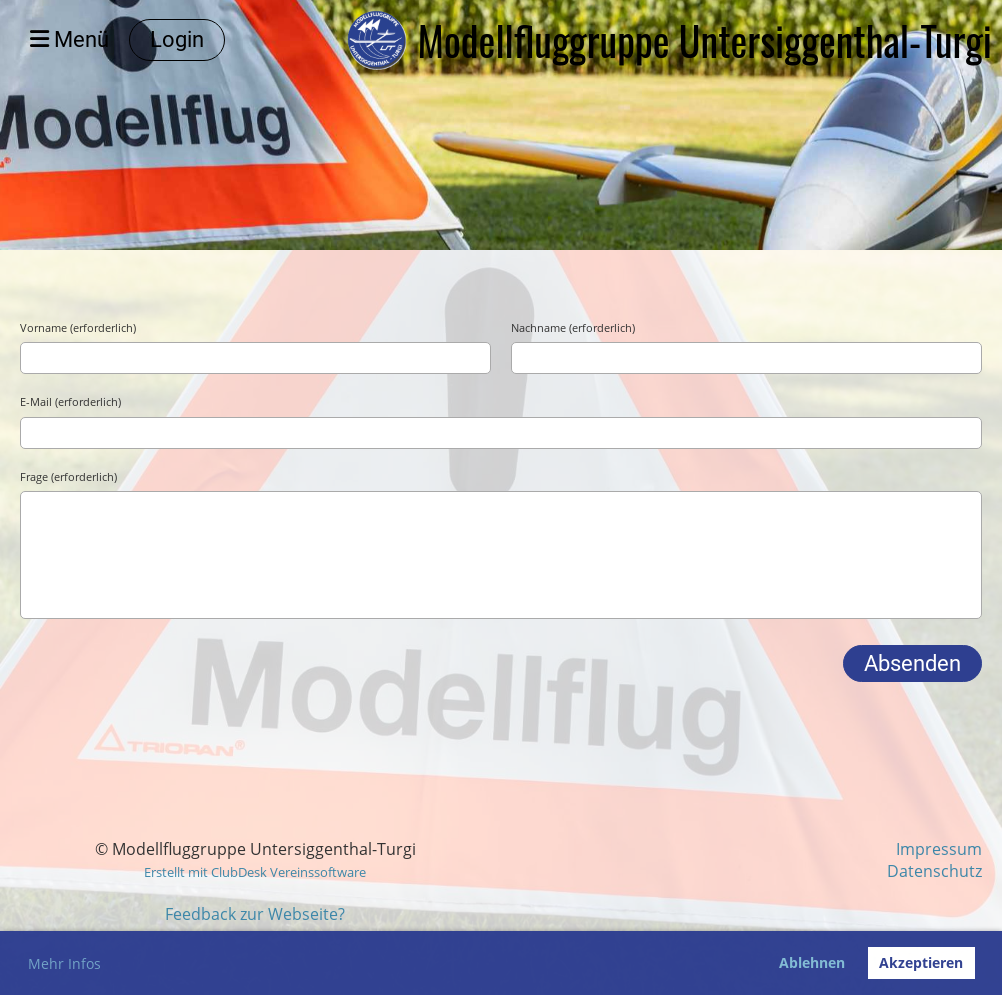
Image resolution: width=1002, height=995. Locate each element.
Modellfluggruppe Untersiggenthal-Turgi (704, 40)
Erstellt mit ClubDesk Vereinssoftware (255, 872)
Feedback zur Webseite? (255, 914)
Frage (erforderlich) (68, 476)
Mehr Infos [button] (64, 963)
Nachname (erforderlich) (573, 327)
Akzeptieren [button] (921, 962)
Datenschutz (934, 871)
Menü (69, 39)
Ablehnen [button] (812, 962)
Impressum (939, 849)
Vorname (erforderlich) (78, 327)
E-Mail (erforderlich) (70, 401)
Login (177, 39)
